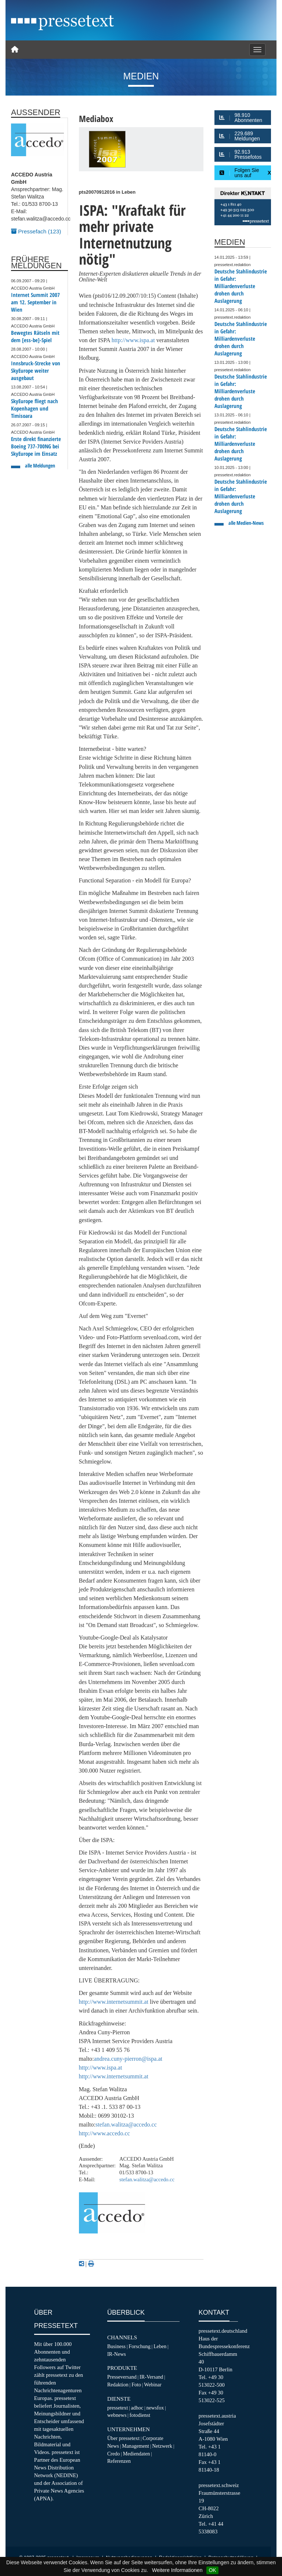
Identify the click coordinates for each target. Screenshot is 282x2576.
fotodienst (140, 2415)
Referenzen (119, 2461)
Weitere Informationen (177, 2570)
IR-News (116, 2354)
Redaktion (118, 2384)
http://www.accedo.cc (104, 2133)
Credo (113, 2454)
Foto (136, 2384)
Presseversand (122, 2377)
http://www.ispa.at (133, 340)
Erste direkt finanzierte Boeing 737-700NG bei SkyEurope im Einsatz (36, 446)
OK (212, 2570)
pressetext (117, 2408)
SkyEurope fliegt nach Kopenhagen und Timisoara (34, 408)
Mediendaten (136, 2454)
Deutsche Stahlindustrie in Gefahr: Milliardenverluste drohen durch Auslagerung (240, 286)
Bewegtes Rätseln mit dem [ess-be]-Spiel (35, 336)
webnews (117, 2415)
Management (135, 2446)
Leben (159, 2346)
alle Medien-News (246, 522)
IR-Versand (151, 2377)
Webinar (152, 2384)
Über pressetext (123, 2438)
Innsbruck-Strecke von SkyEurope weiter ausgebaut (35, 370)
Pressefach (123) (36, 231)
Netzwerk (162, 2446)
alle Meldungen (40, 465)
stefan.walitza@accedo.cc (126, 2124)
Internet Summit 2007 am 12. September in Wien (35, 302)
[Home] (15, 49)
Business (116, 2346)
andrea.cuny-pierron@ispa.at (128, 2059)
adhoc (137, 2408)
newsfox (155, 2408)
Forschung (140, 2346)
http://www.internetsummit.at (113, 2002)
